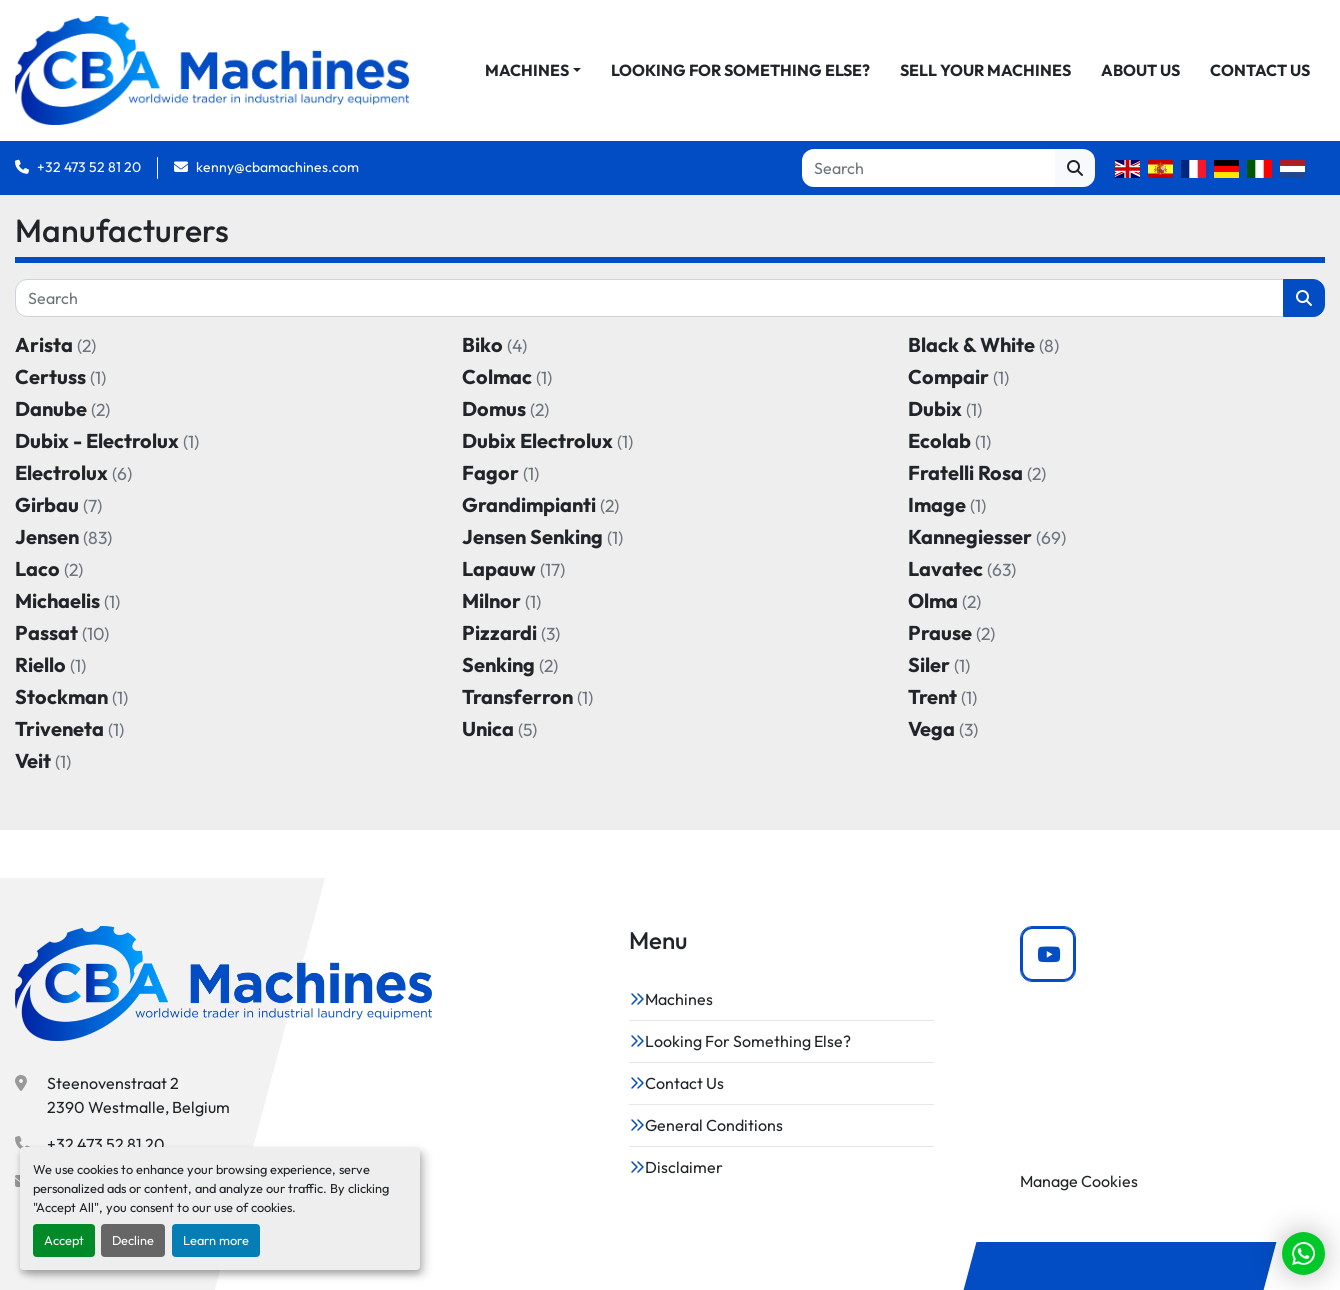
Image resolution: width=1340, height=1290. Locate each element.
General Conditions (714, 1125)
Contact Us (1260, 71)
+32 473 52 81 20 (89, 168)
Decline (133, 1240)
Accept (64, 1240)
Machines (527, 71)
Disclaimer (684, 1167)
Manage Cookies (1079, 1181)
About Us (1140, 71)
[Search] (928, 169)
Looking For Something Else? (740, 71)
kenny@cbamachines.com (277, 168)
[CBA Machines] (223, 984)
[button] (533, 71)
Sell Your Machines (985, 71)
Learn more (216, 1240)
